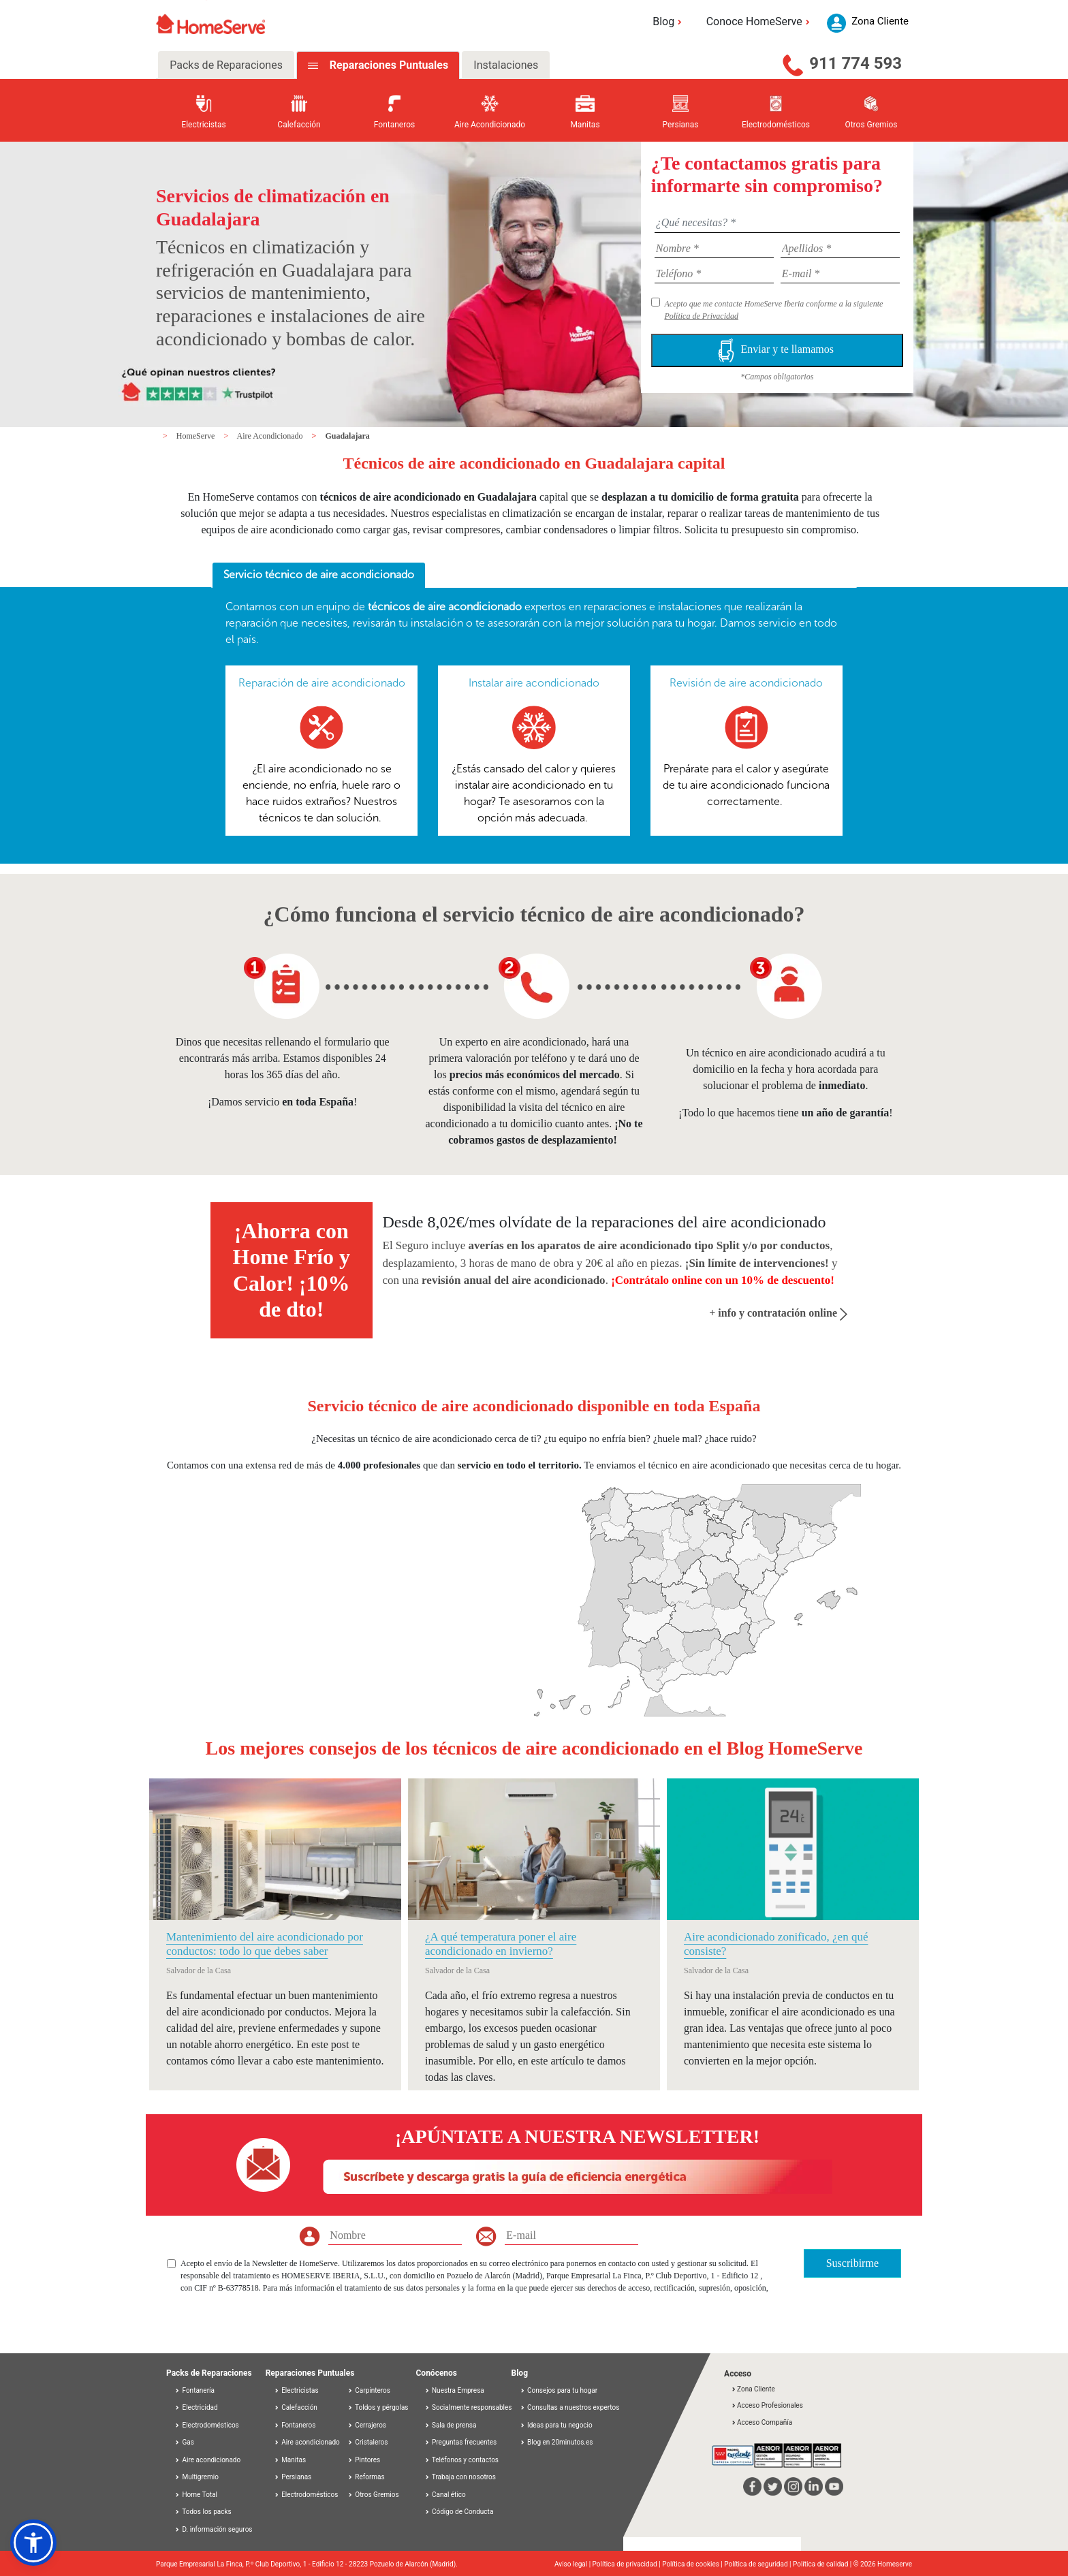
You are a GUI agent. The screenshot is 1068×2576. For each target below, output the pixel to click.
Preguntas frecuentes (460, 2442)
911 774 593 (855, 63)
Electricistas (296, 2390)
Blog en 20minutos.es (556, 2442)
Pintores (363, 2460)
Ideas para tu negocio (556, 2425)
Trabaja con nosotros (460, 2477)
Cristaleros (367, 2442)
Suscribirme (852, 2263)
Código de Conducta (459, 2511)
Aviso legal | (573, 2564)
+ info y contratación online (778, 1313)
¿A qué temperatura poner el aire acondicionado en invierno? (500, 1943)
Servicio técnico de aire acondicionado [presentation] (318, 574)
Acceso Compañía (761, 2422)
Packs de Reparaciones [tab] (226, 65)
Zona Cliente (753, 2389)
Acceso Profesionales (767, 2405)
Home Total (195, 2494)
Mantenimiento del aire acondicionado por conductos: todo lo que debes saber (264, 1943)
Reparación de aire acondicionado (321, 682)
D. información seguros (213, 2529)
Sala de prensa (450, 2425)
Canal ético (445, 2494)
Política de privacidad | (628, 2564)
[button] (33, 2542)
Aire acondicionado (207, 2460)
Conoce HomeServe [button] (760, 21)
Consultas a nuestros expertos (570, 2407)
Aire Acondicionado (271, 436)
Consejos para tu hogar (559, 2390)
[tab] (319, 575)
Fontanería (194, 2390)
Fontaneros (295, 2425)
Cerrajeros (366, 2425)
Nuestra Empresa (454, 2390)
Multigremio (196, 2477)
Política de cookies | (693, 2564)
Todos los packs (203, 2511)
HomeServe (196, 436)
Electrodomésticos (206, 2425)
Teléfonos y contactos (461, 2460)
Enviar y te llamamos (777, 350)
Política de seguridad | (758, 2564)
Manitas (290, 2460)
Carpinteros (368, 2390)
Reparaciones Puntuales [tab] (387, 65)
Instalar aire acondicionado (534, 682)
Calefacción (295, 2407)
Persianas (293, 2477)
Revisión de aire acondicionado (746, 682)
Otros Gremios (373, 2494)
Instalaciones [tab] (505, 65)
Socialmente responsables (468, 2407)
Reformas (366, 2477)
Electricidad (196, 2407)
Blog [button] (669, 21)
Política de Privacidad (701, 316)
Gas (184, 2442)
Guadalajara (347, 436)
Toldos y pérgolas (378, 2407)
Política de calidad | (823, 2564)
